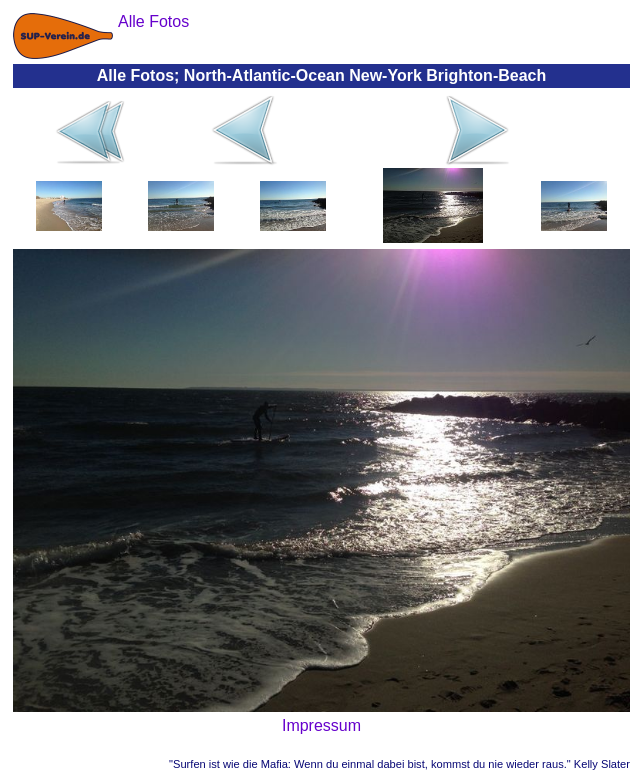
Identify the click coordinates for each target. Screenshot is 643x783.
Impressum (321, 725)
